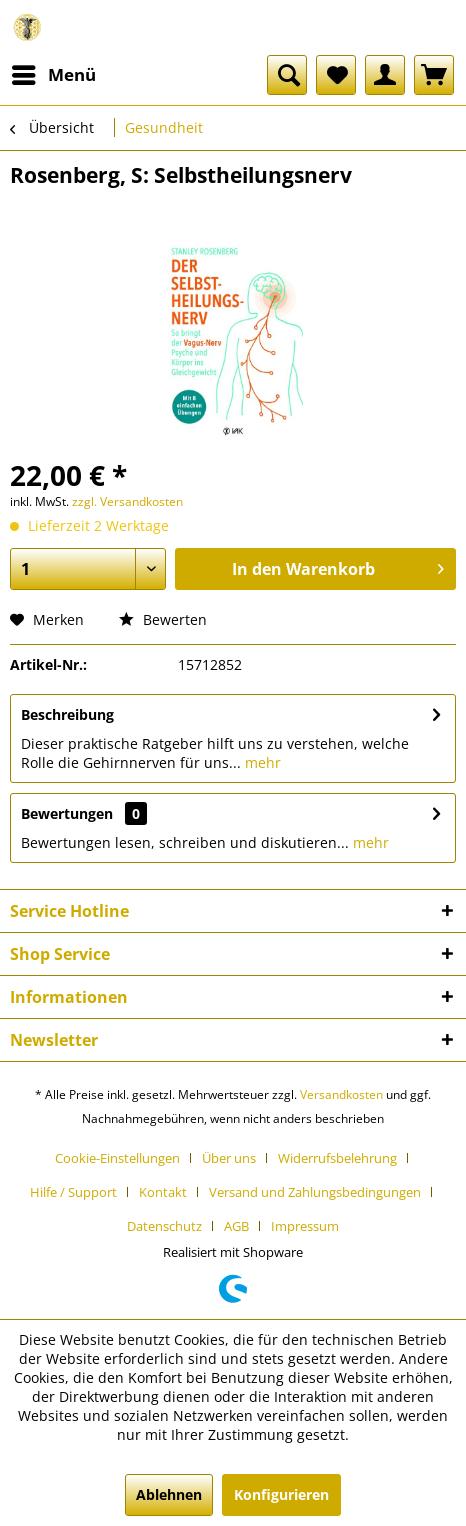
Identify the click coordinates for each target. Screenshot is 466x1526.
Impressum (305, 1226)
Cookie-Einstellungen (117, 1158)
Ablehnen (169, 1494)
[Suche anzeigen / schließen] (287, 75)
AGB (236, 1226)
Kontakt (163, 1192)
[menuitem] (53, 75)
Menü (54, 72)
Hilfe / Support (73, 1192)
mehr (261, 762)
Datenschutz (164, 1226)
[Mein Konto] (385, 75)
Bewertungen (67, 813)
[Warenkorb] (434, 75)
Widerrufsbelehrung (337, 1158)
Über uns (229, 1158)
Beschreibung (67, 714)
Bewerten (163, 619)
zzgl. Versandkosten (127, 501)
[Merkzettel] (336, 75)
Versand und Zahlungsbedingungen (315, 1192)
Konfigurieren (281, 1494)
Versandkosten (341, 1094)
